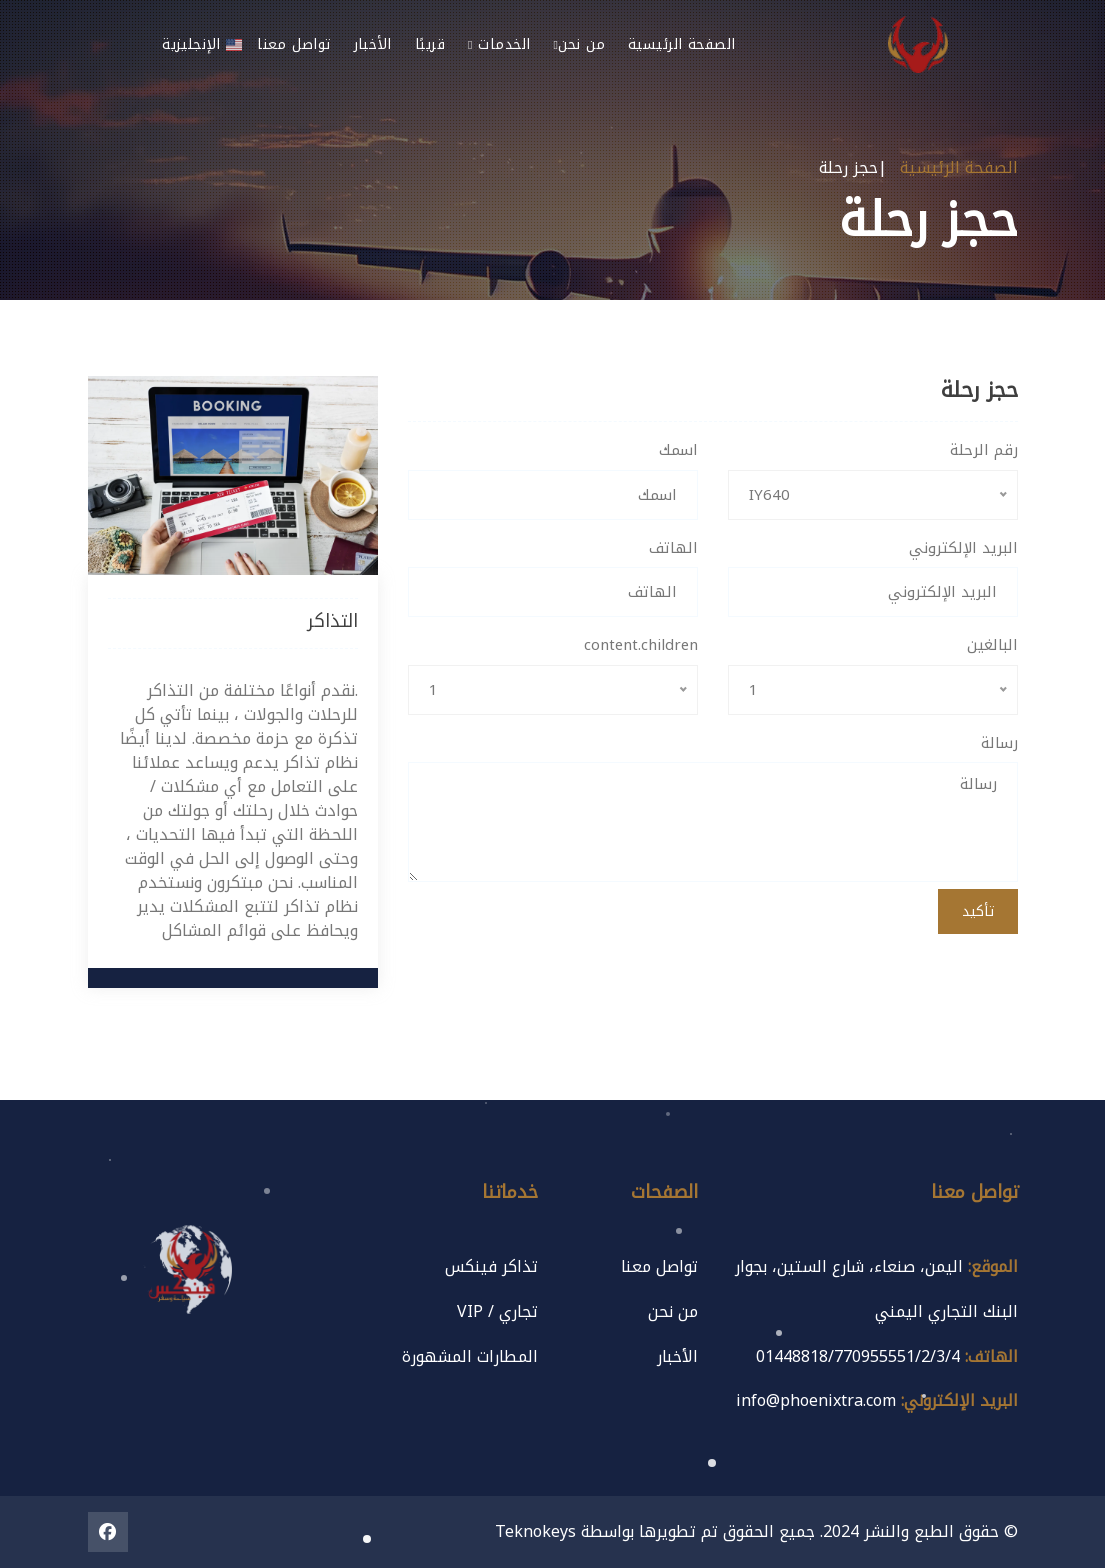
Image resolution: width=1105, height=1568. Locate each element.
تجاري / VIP (497, 1311)
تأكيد (978, 911)
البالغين (992, 645)
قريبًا (430, 44)
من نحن (673, 1311)
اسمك (678, 450)
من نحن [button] (579, 44)
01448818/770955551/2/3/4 (858, 1356)
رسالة (999, 743)
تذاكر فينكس (491, 1266)
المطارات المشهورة (470, 1356)
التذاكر (332, 621)
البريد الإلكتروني (963, 548)
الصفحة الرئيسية (682, 44)
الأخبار (373, 44)
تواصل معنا (294, 44)
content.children (641, 645)
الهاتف (673, 548)
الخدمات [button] (499, 44)
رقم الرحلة (984, 450)
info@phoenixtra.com (816, 1400)
